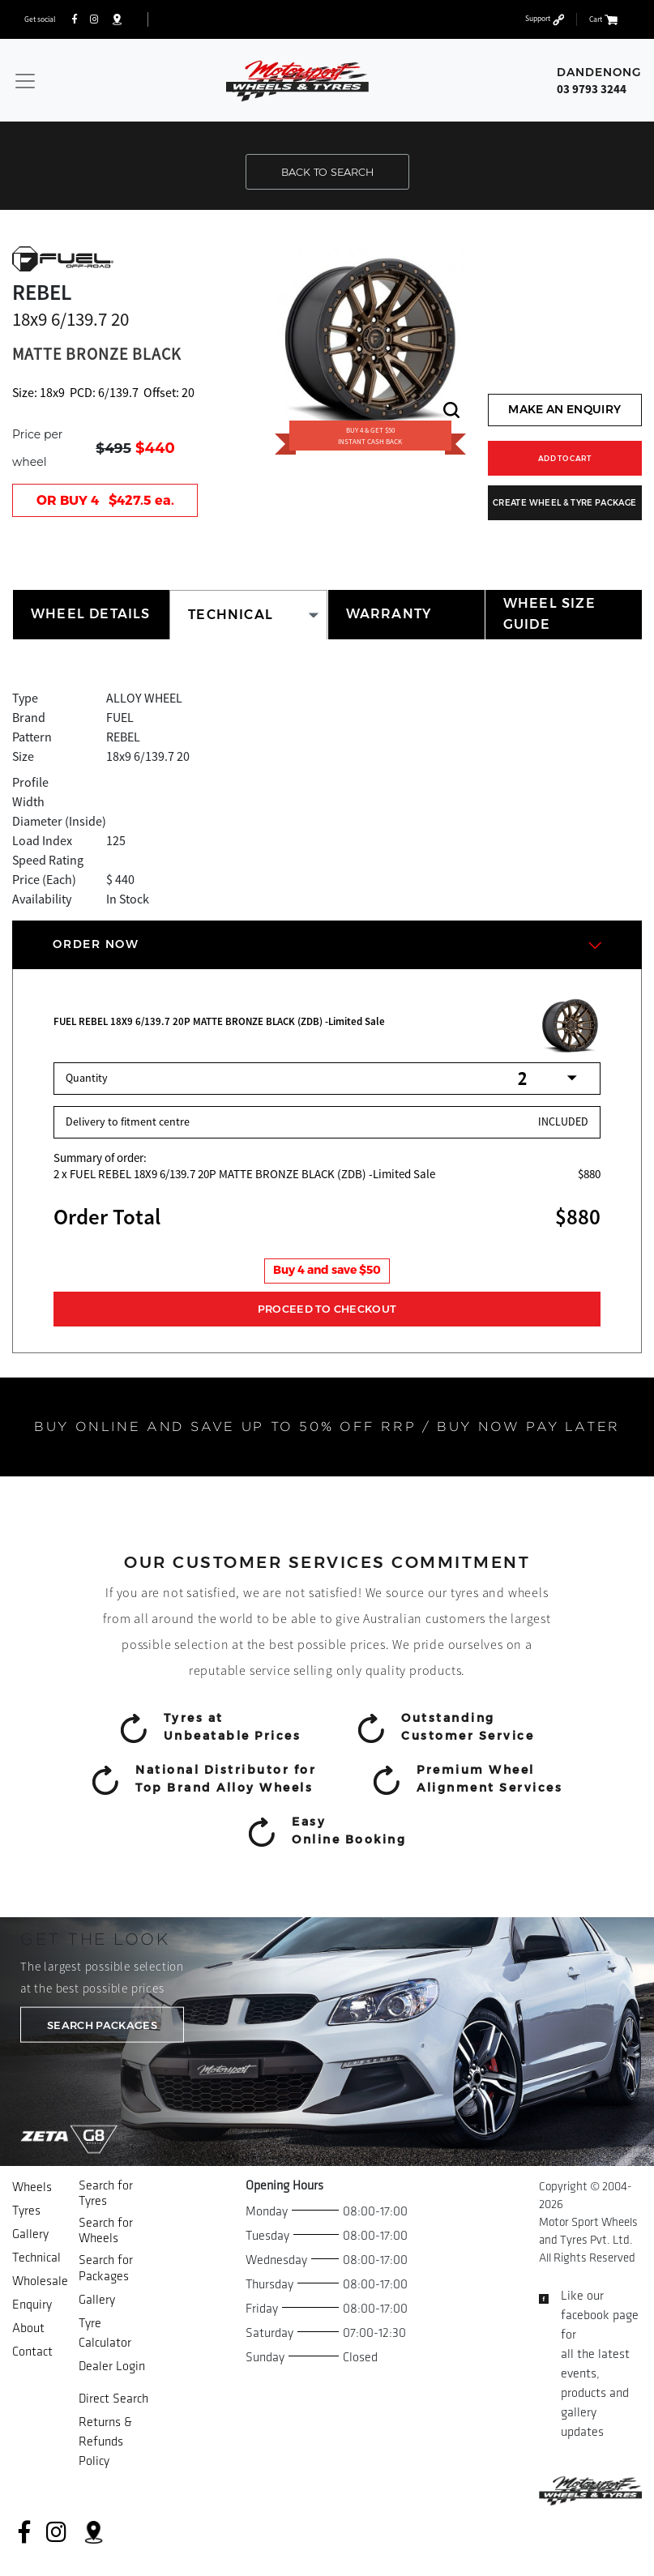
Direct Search (113, 2399)
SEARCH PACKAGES (102, 2025)
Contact (32, 2352)
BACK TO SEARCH (327, 171)
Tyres (26, 2211)
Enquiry (32, 2305)
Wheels (32, 2187)
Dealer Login (112, 2366)
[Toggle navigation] (25, 81)
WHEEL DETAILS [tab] (91, 614)
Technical (36, 2258)
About (28, 2328)
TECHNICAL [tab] (230, 614)
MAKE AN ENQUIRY (564, 409)
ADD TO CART (565, 458)
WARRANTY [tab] (389, 614)
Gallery (30, 2234)
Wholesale (40, 2281)
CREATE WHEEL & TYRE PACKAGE (564, 503)
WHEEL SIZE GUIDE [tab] (549, 614)
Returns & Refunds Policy (105, 2441)
